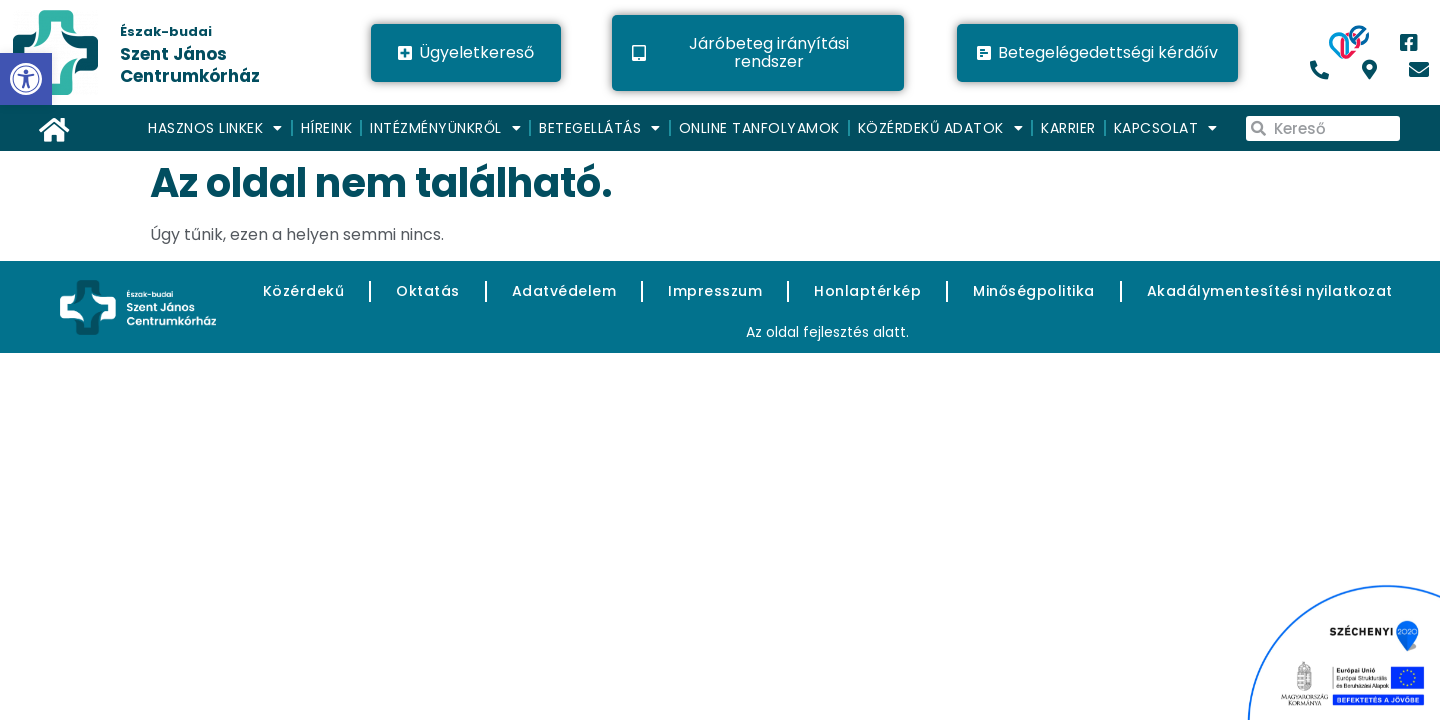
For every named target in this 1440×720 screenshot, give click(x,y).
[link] (167, 52)
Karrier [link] (1068, 128)
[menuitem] (216, 128)
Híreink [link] (327, 128)
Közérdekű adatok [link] (941, 128)
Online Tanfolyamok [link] (759, 128)
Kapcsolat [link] (1166, 128)
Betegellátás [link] (600, 128)
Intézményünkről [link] (445, 128)
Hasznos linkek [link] (215, 128)
